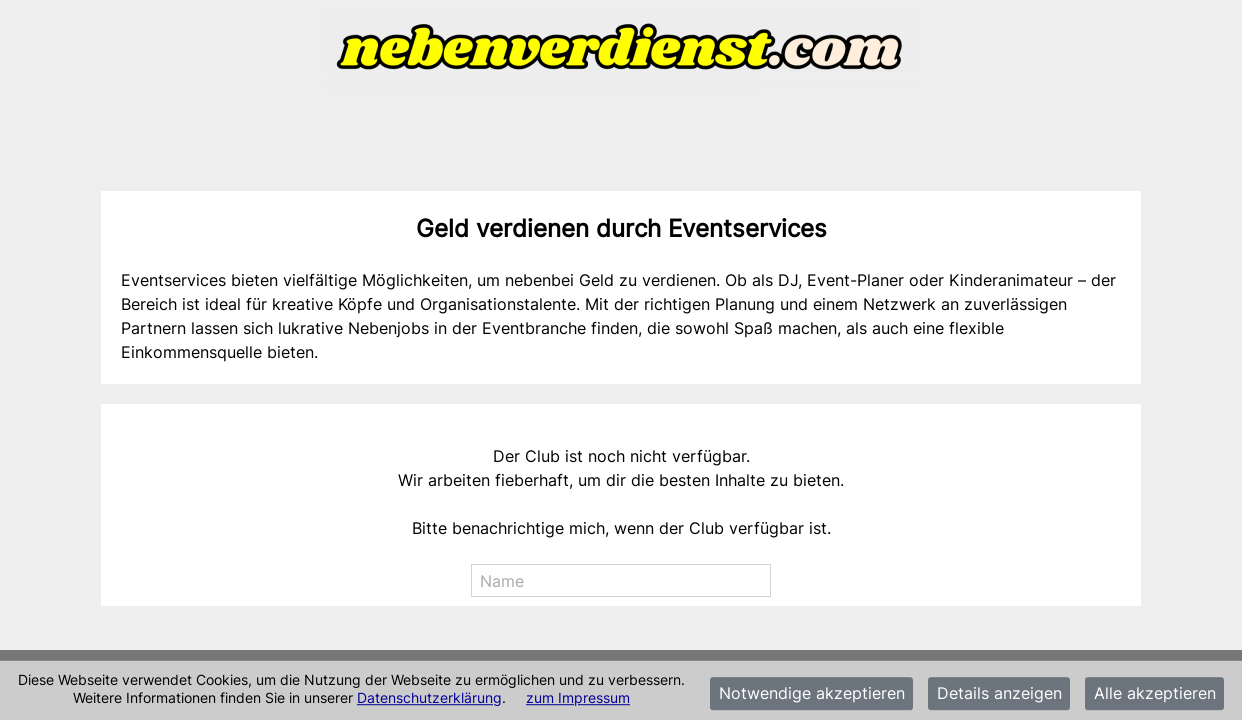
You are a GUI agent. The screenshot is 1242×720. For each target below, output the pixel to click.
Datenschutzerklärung (429, 697)
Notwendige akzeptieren (812, 694)
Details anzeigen (999, 694)
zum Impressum (578, 697)
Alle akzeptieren (1155, 694)
